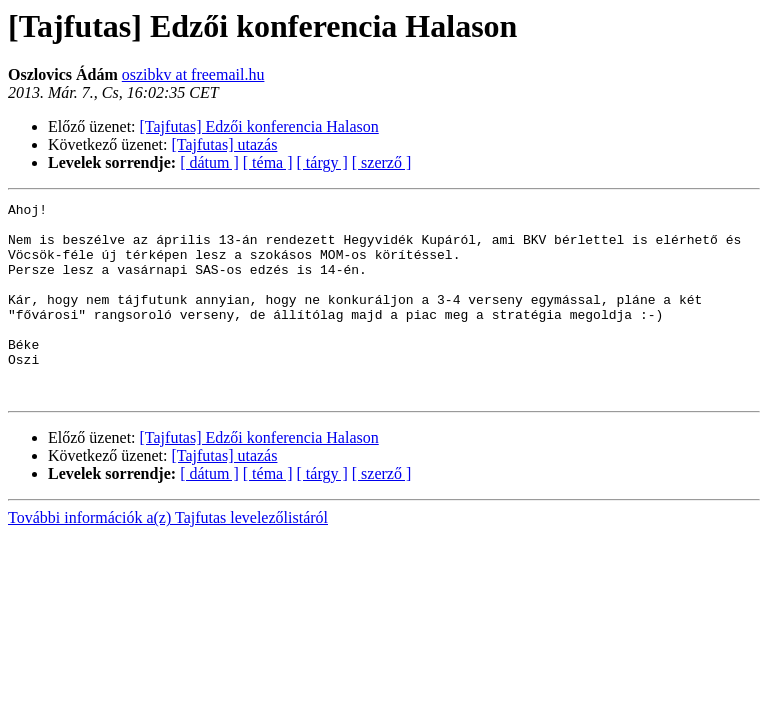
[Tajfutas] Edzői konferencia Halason (259, 126)
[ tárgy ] (322, 162)
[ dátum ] (209, 162)
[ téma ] (268, 162)
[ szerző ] (382, 162)
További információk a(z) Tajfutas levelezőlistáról (168, 556)
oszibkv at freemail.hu (193, 74)
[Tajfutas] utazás (225, 144)
